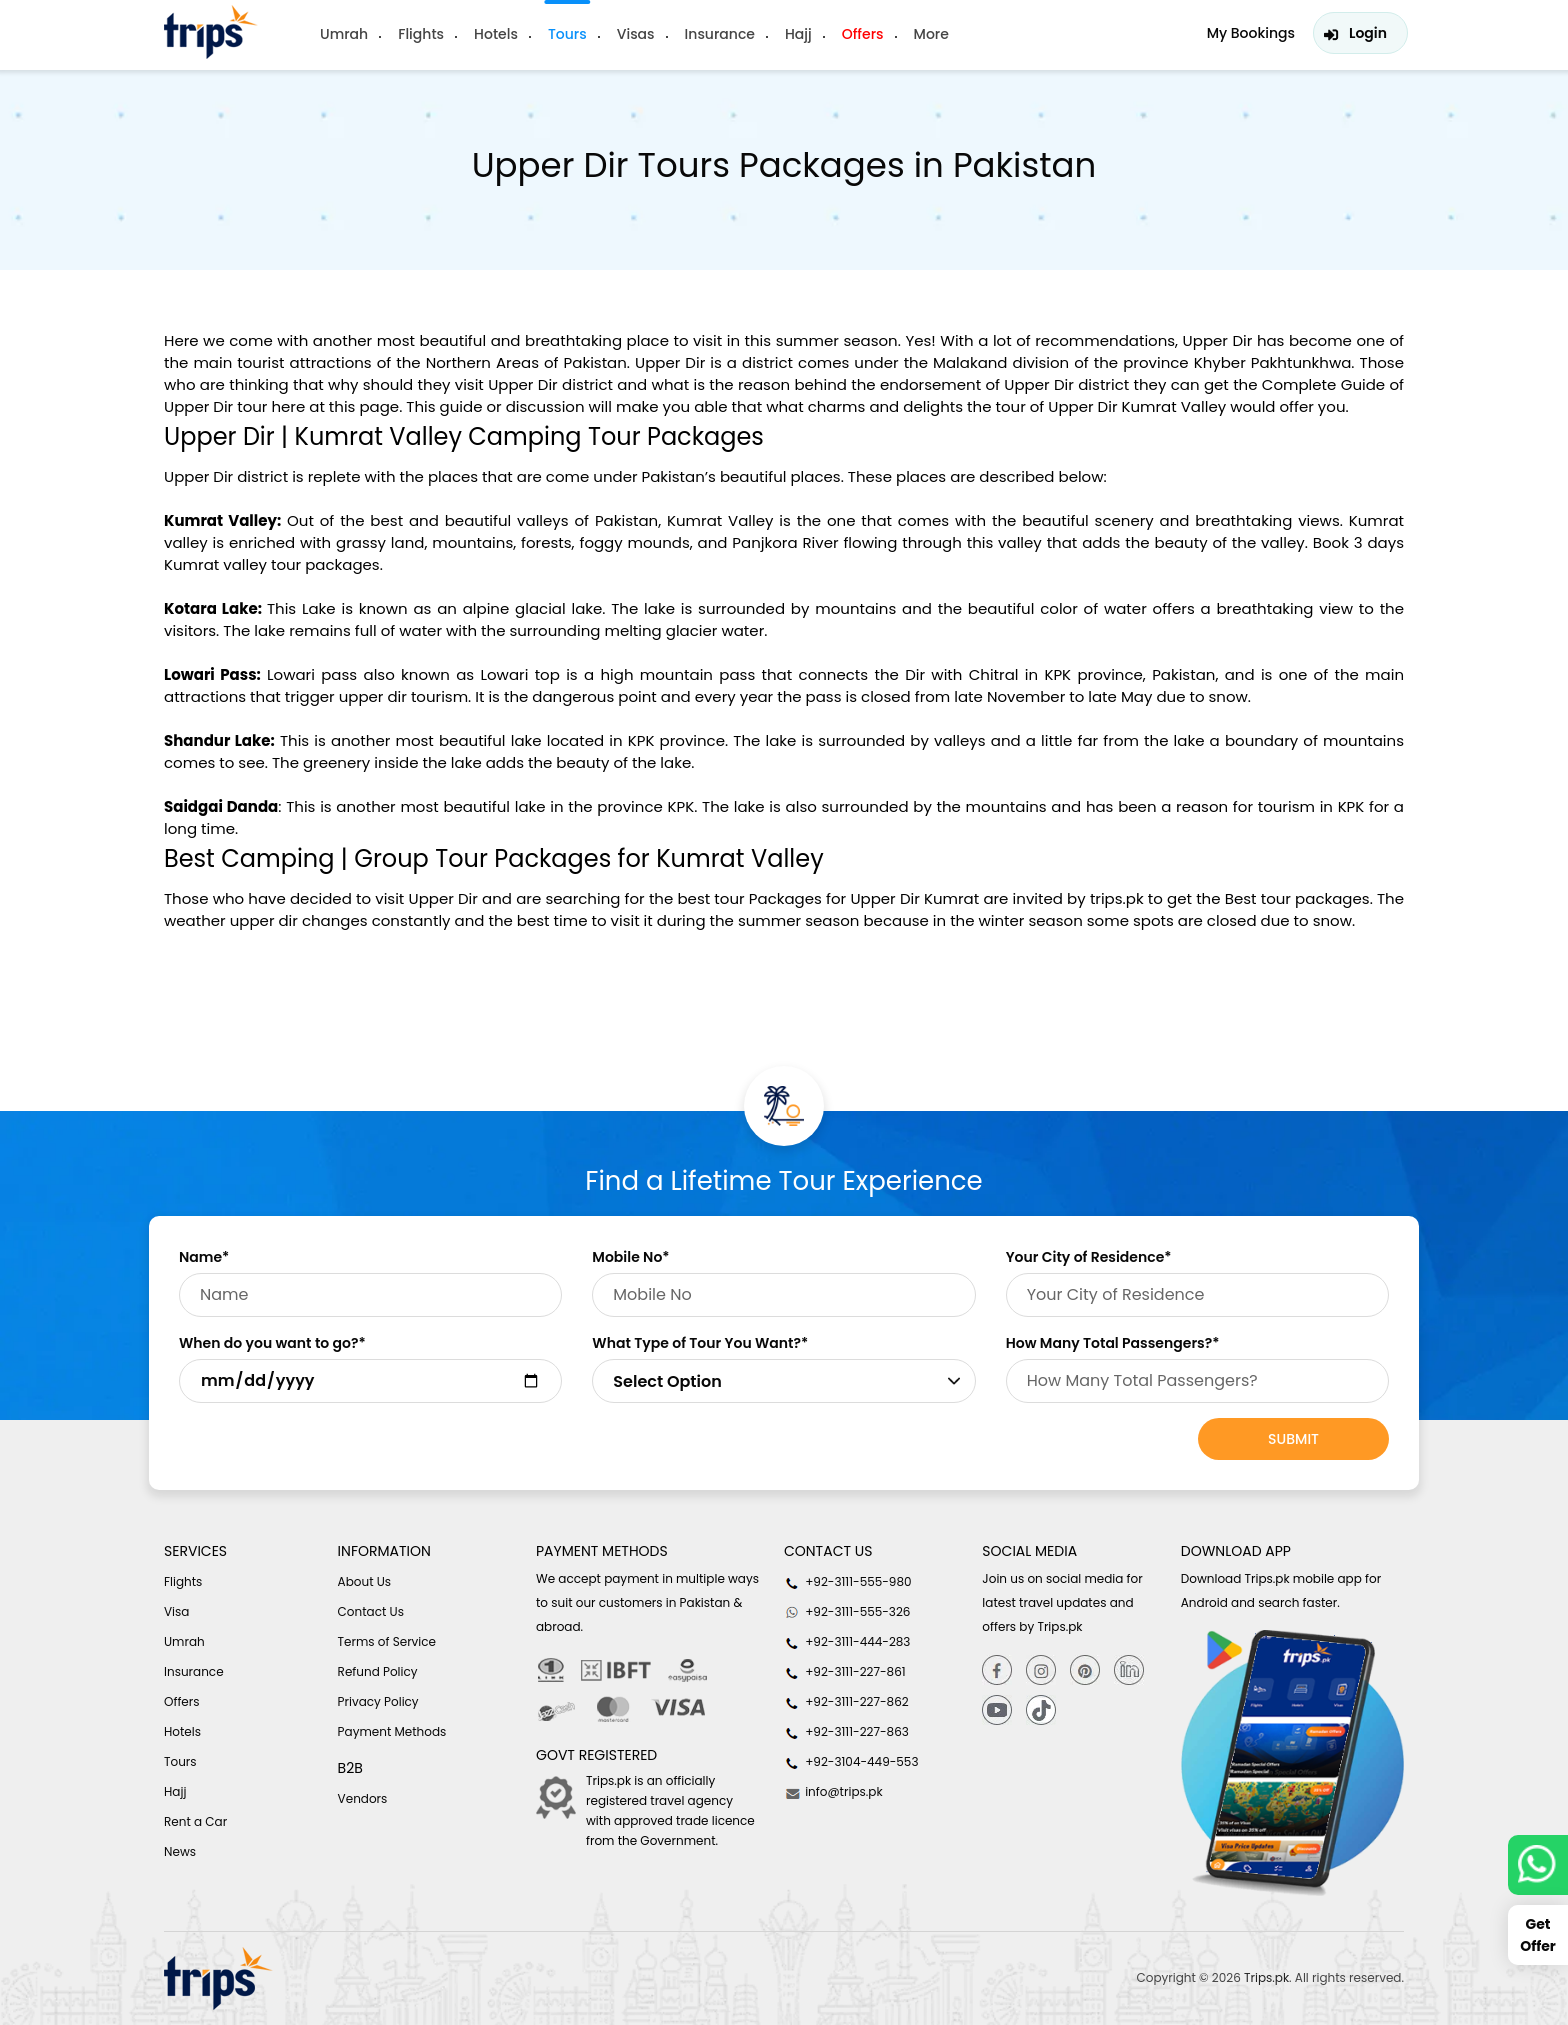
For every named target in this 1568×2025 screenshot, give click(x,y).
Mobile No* (630, 1257)
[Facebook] (997, 1669)
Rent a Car (195, 1821)
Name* (204, 1257)
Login (1368, 33)
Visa (176, 1611)
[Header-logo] (211, 32)
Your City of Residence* (1089, 1257)
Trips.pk (1266, 1977)
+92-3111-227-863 (846, 1732)
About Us (365, 1581)
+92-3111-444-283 (847, 1642)
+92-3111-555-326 (847, 1612)
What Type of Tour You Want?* (700, 1343)
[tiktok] (1041, 1710)
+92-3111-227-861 (845, 1672)
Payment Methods (392, 1731)
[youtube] (997, 1710)
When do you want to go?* (272, 1343)
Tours (567, 34)
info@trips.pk (833, 1792)
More (931, 34)
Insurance (720, 34)
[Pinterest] (1085, 1669)
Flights (421, 34)
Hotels (496, 34)
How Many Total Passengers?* (1113, 1343)
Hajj (798, 34)
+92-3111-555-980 (848, 1582)
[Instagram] (1041, 1669)
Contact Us (371, 1611)
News (180, 1851)
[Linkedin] (1129, 1669)
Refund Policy (378, 1671)
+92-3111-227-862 (846, 1702)
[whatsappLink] (1538, 1865)
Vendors (363, 1798)
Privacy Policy (378, 1701)
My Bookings (1251, 33)
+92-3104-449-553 (851, 1762)
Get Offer (1538, 1935)
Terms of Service (387, 1641)
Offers (863, 34)
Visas (636, 34)
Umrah (344, 34)
